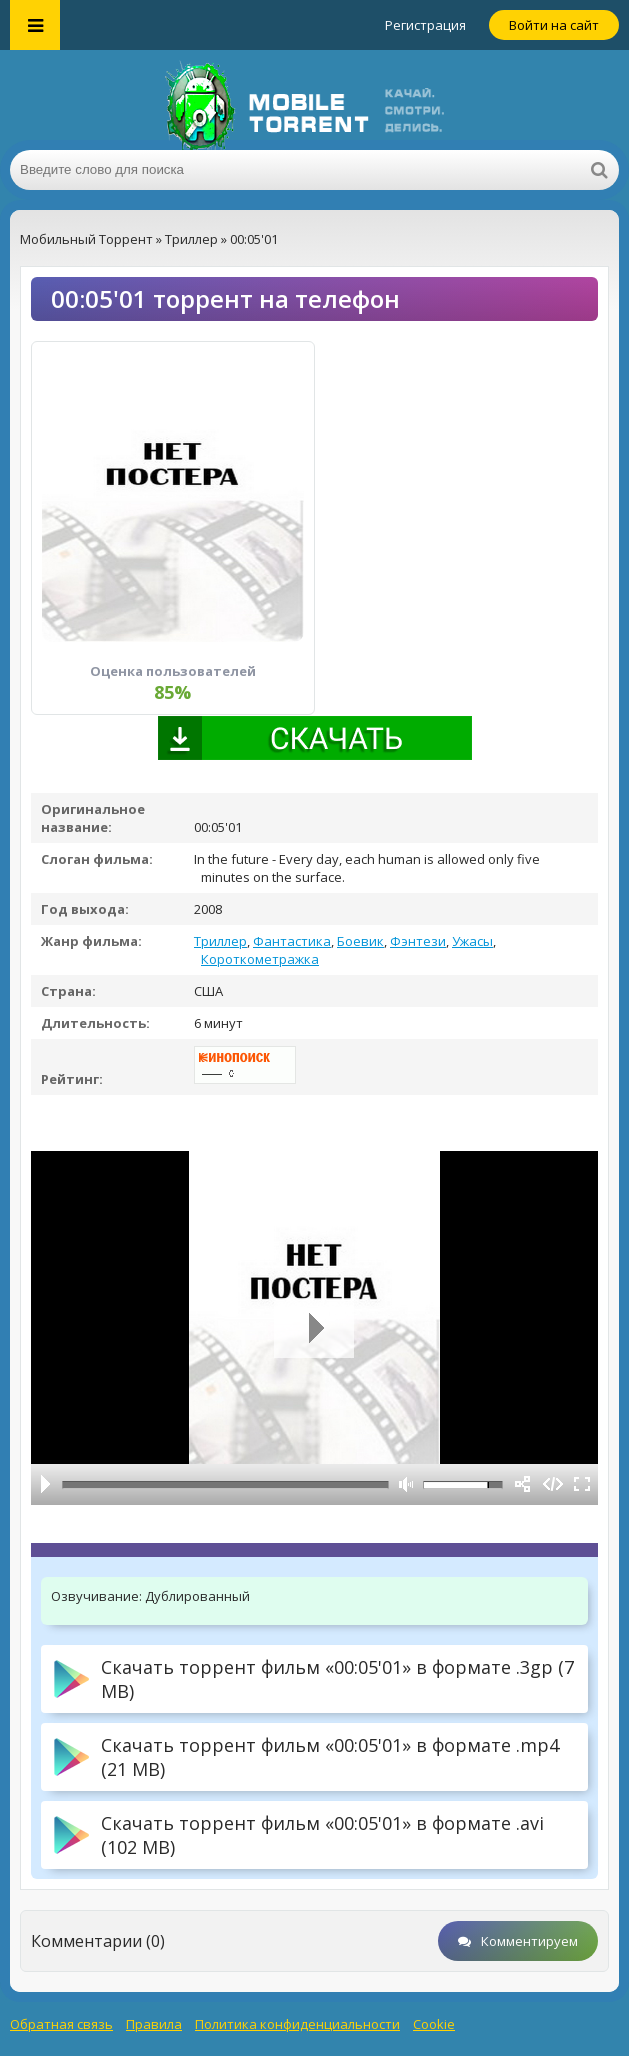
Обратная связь (61, 2024)
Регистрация (425, 25)
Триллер (220, 941)
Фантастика (292, 941)
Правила (154, 2024)
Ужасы (472, 941)
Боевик (360, 941)
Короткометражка (260, 959)
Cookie (434, 2024)
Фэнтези (418, 941)
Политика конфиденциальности (297, 2024)
